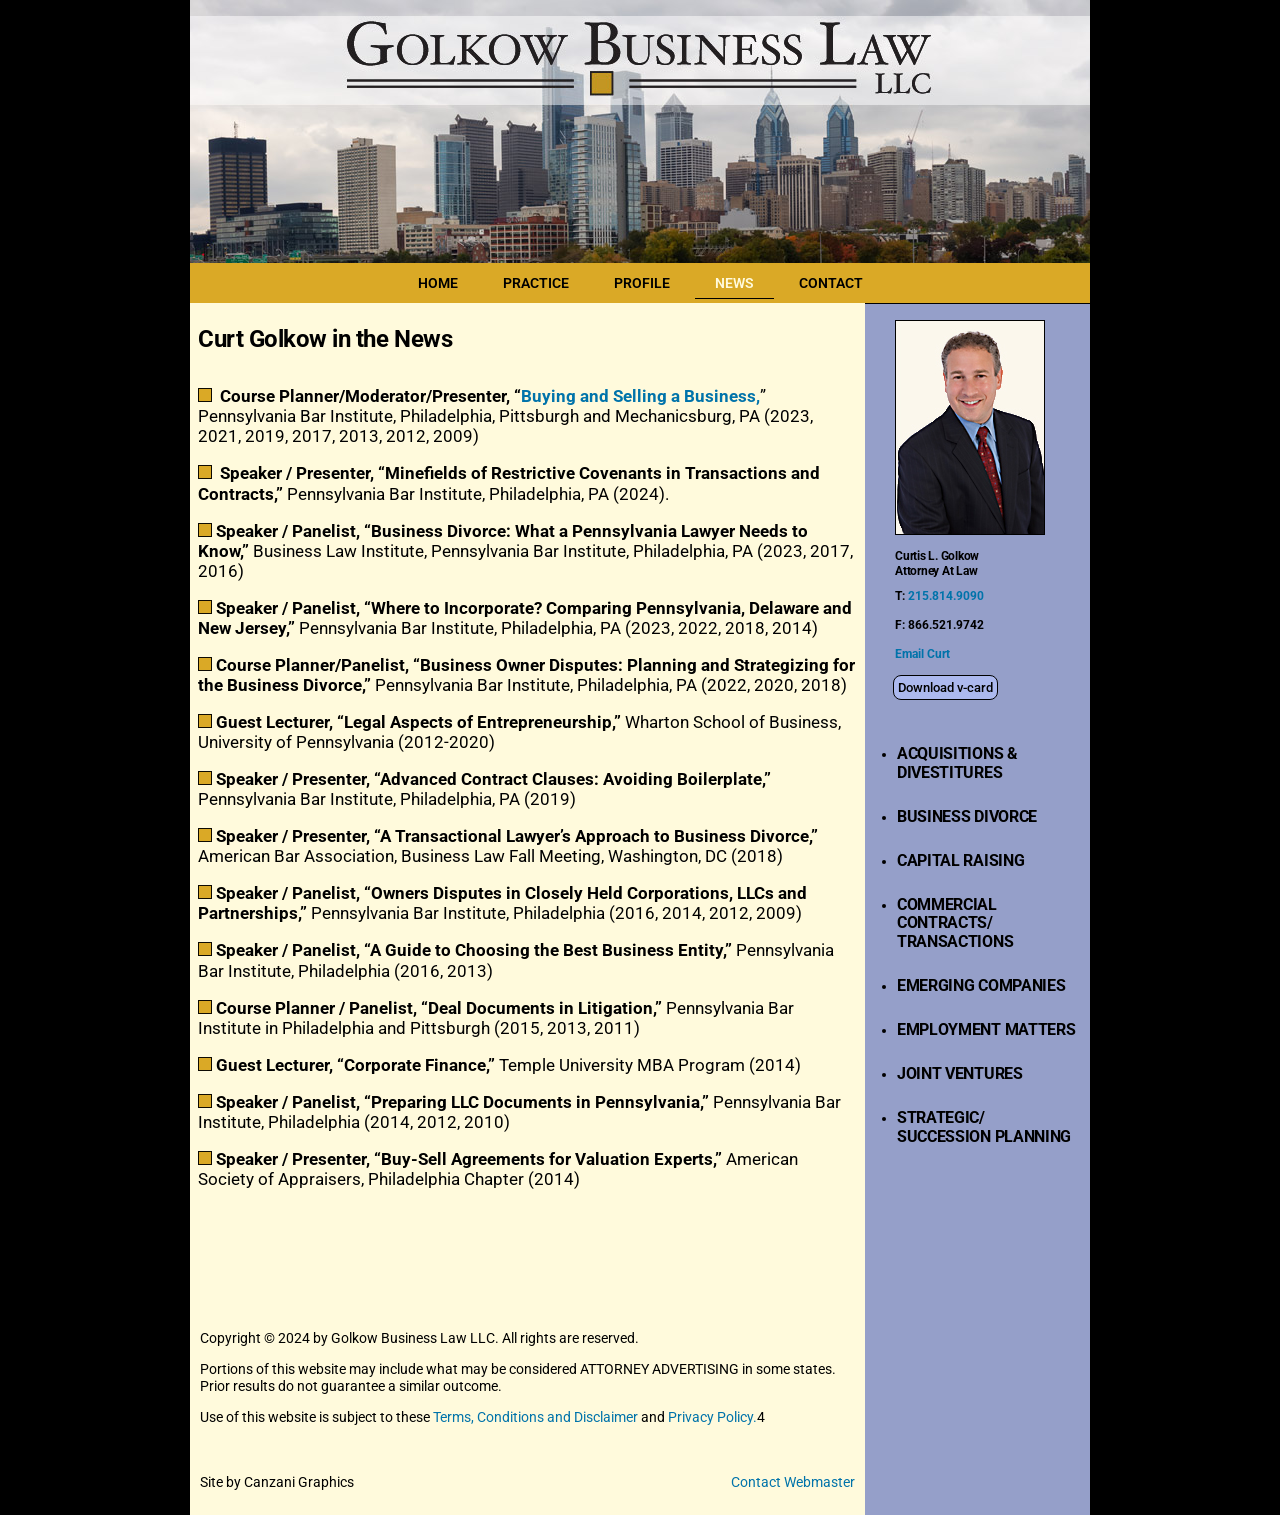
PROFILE (642, 283)
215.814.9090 (944, 596)
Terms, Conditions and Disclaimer (535, 1417)
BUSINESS (933, 816)
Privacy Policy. (712, 1417)
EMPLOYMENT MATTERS (986, 1029)
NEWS (734, 283)
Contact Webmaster (793, 1482)
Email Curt (922, 654)
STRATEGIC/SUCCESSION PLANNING (984, 1127)
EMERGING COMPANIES (981, 985)
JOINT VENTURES (960, 1073)
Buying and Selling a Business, (640, 396)
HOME (438, 283)
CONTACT (831, 283)
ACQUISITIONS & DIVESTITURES (957, 763)
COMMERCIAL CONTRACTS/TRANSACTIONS (955, 923)
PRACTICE (536, 283)
